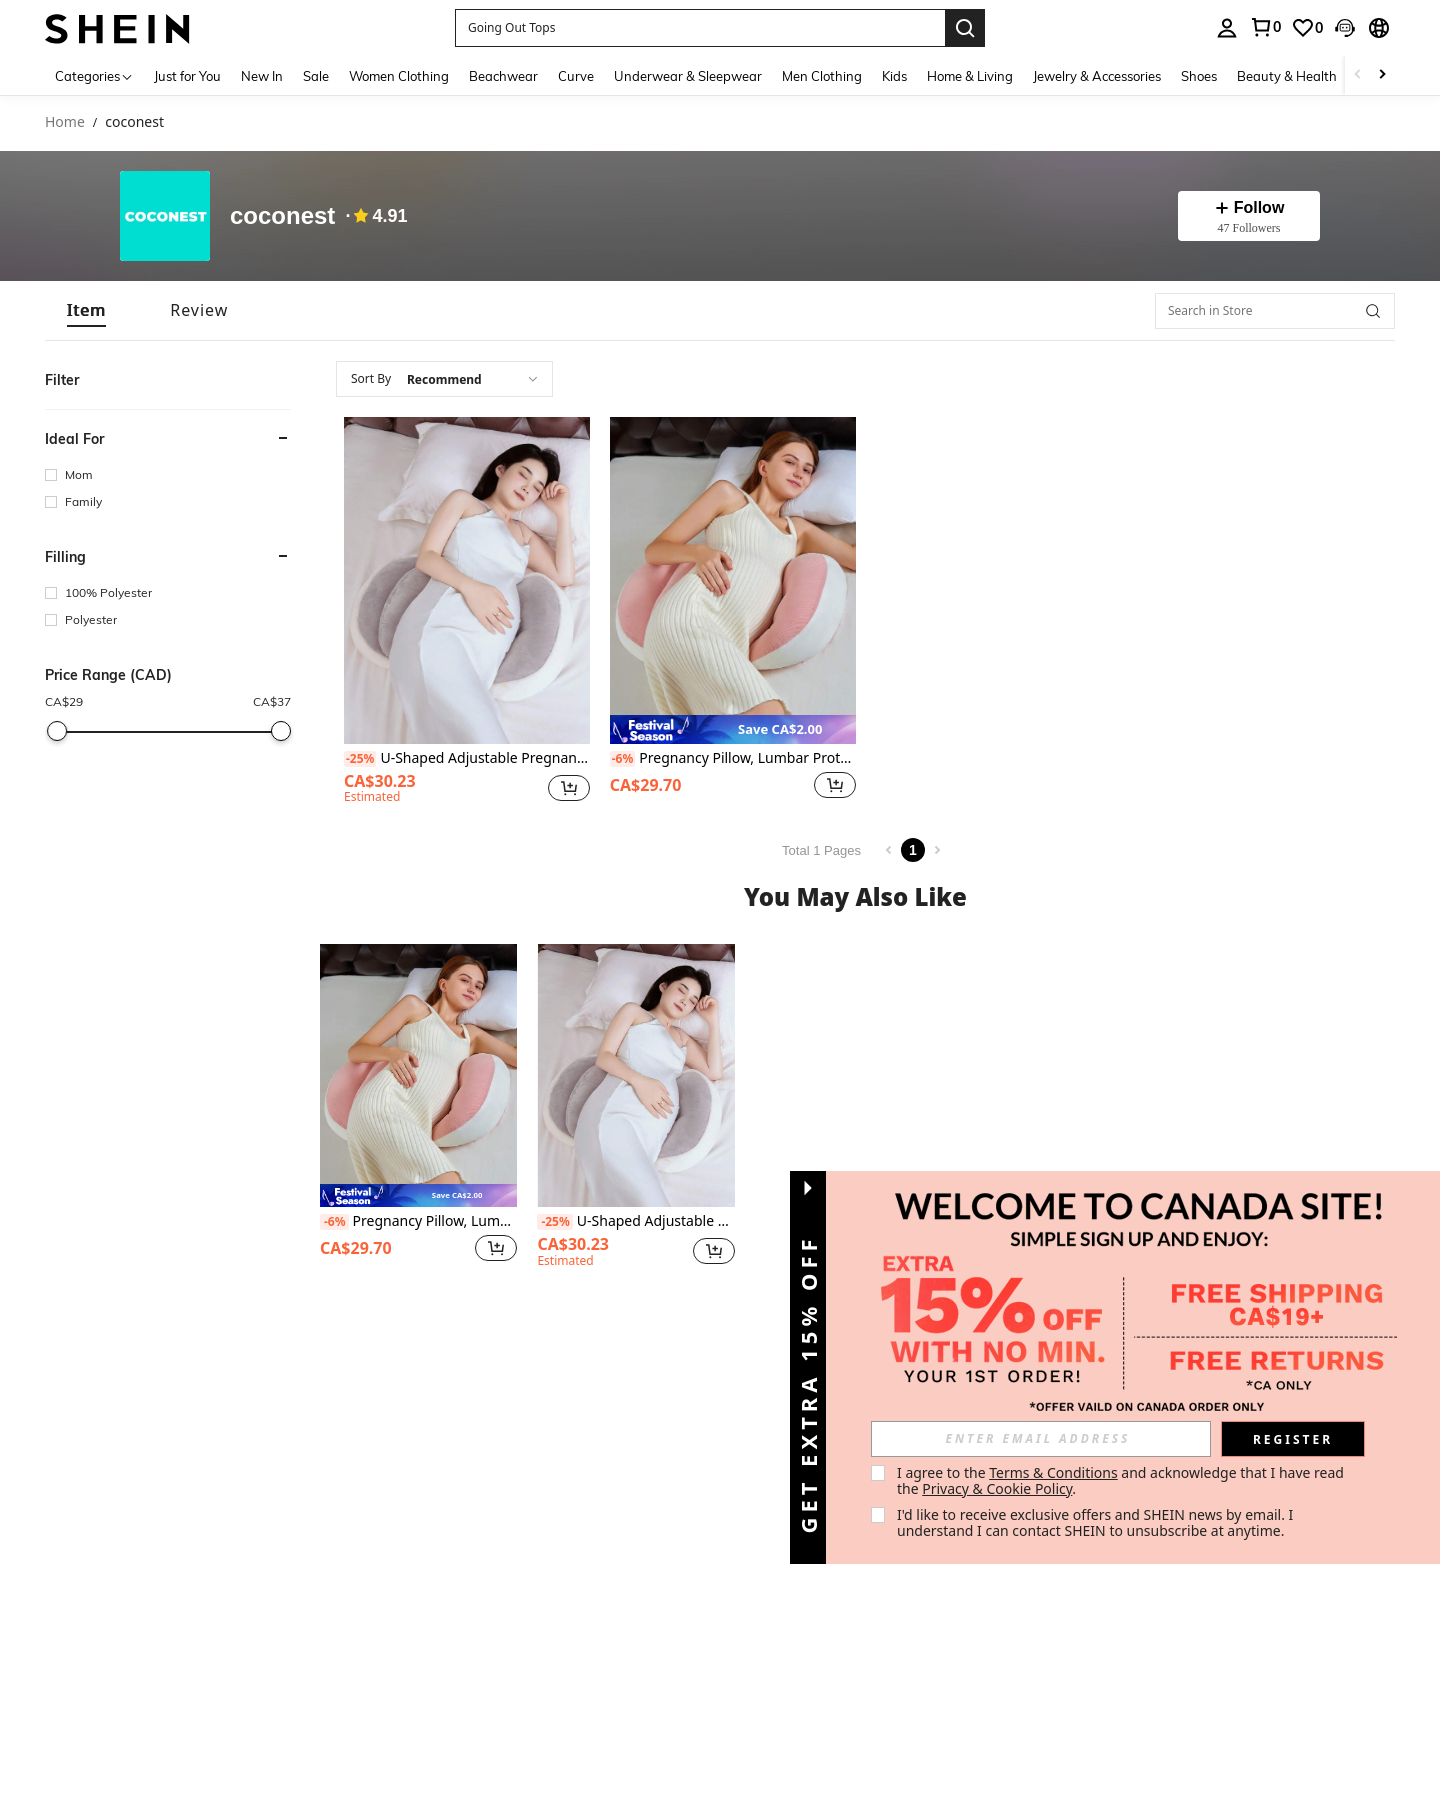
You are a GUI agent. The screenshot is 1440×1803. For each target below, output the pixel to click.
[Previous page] (889, 850)
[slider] (57, 731)
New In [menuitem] (262, 76)
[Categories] (94, 75)
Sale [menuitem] (316, 76)
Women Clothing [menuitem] (399, 76)
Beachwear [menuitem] (503, 76)
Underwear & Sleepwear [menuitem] (688, 76)
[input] (1041, 1439)
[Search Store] (1373, 311)
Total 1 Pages (821, 850)
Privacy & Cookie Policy (997, 1488)
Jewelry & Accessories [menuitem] (1097, 76)
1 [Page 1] (913, 850)
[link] (1265, 27)
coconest (282, 216)
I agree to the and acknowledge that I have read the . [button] (1122, 1480)
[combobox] (444, 379)
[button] (700, 28)
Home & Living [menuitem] (970, 76)
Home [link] (65, 122)
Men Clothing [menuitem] (822, 76)
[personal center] (1227, 28)
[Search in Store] (1275, 311)
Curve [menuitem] (576, 76)
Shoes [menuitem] (1199, 76)
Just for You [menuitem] (187, 76)
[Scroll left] (1358, 75)
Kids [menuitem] (894, 76)
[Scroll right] (1382, 75)
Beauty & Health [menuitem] (1287, 76)
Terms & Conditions (1053, 1472)
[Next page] (937, 850)
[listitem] (467, 613)
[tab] (86, 310)
